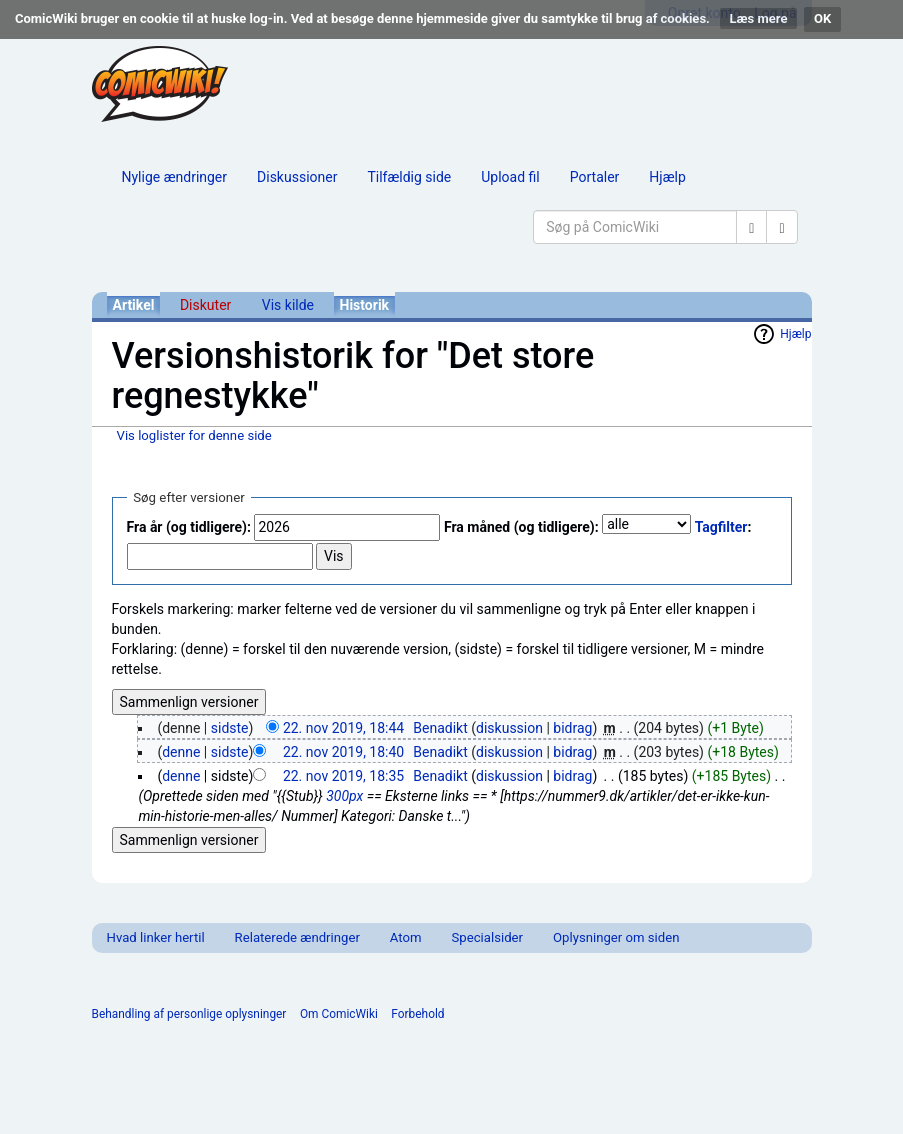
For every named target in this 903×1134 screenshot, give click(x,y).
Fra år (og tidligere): (189, 527)
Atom (406, 937)
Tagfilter (721, 527)
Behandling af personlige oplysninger (189, 1014)
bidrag (572, 728)
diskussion (509, 728)
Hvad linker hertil (156, 937)
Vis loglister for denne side (194, 435)
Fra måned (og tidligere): (521, 527)
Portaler (595, 177)
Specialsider (487, 937)
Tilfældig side (409, 177)
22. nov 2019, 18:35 (343, 776)
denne (181, 752)
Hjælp (667, 177)
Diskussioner (297, 177)
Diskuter (205, 305)
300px (344, 796)
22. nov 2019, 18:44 (343, 728)
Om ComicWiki (339, 1014)
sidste (230, 728)
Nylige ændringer (175, 177)
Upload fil (510, 177)
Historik (365, 305)
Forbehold (417, 1014)
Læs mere (759, 18)
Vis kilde (288, 305)
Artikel (134, 305)
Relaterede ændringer (297, 937)
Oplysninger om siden (616, 937)
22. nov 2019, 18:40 (343, 752)
